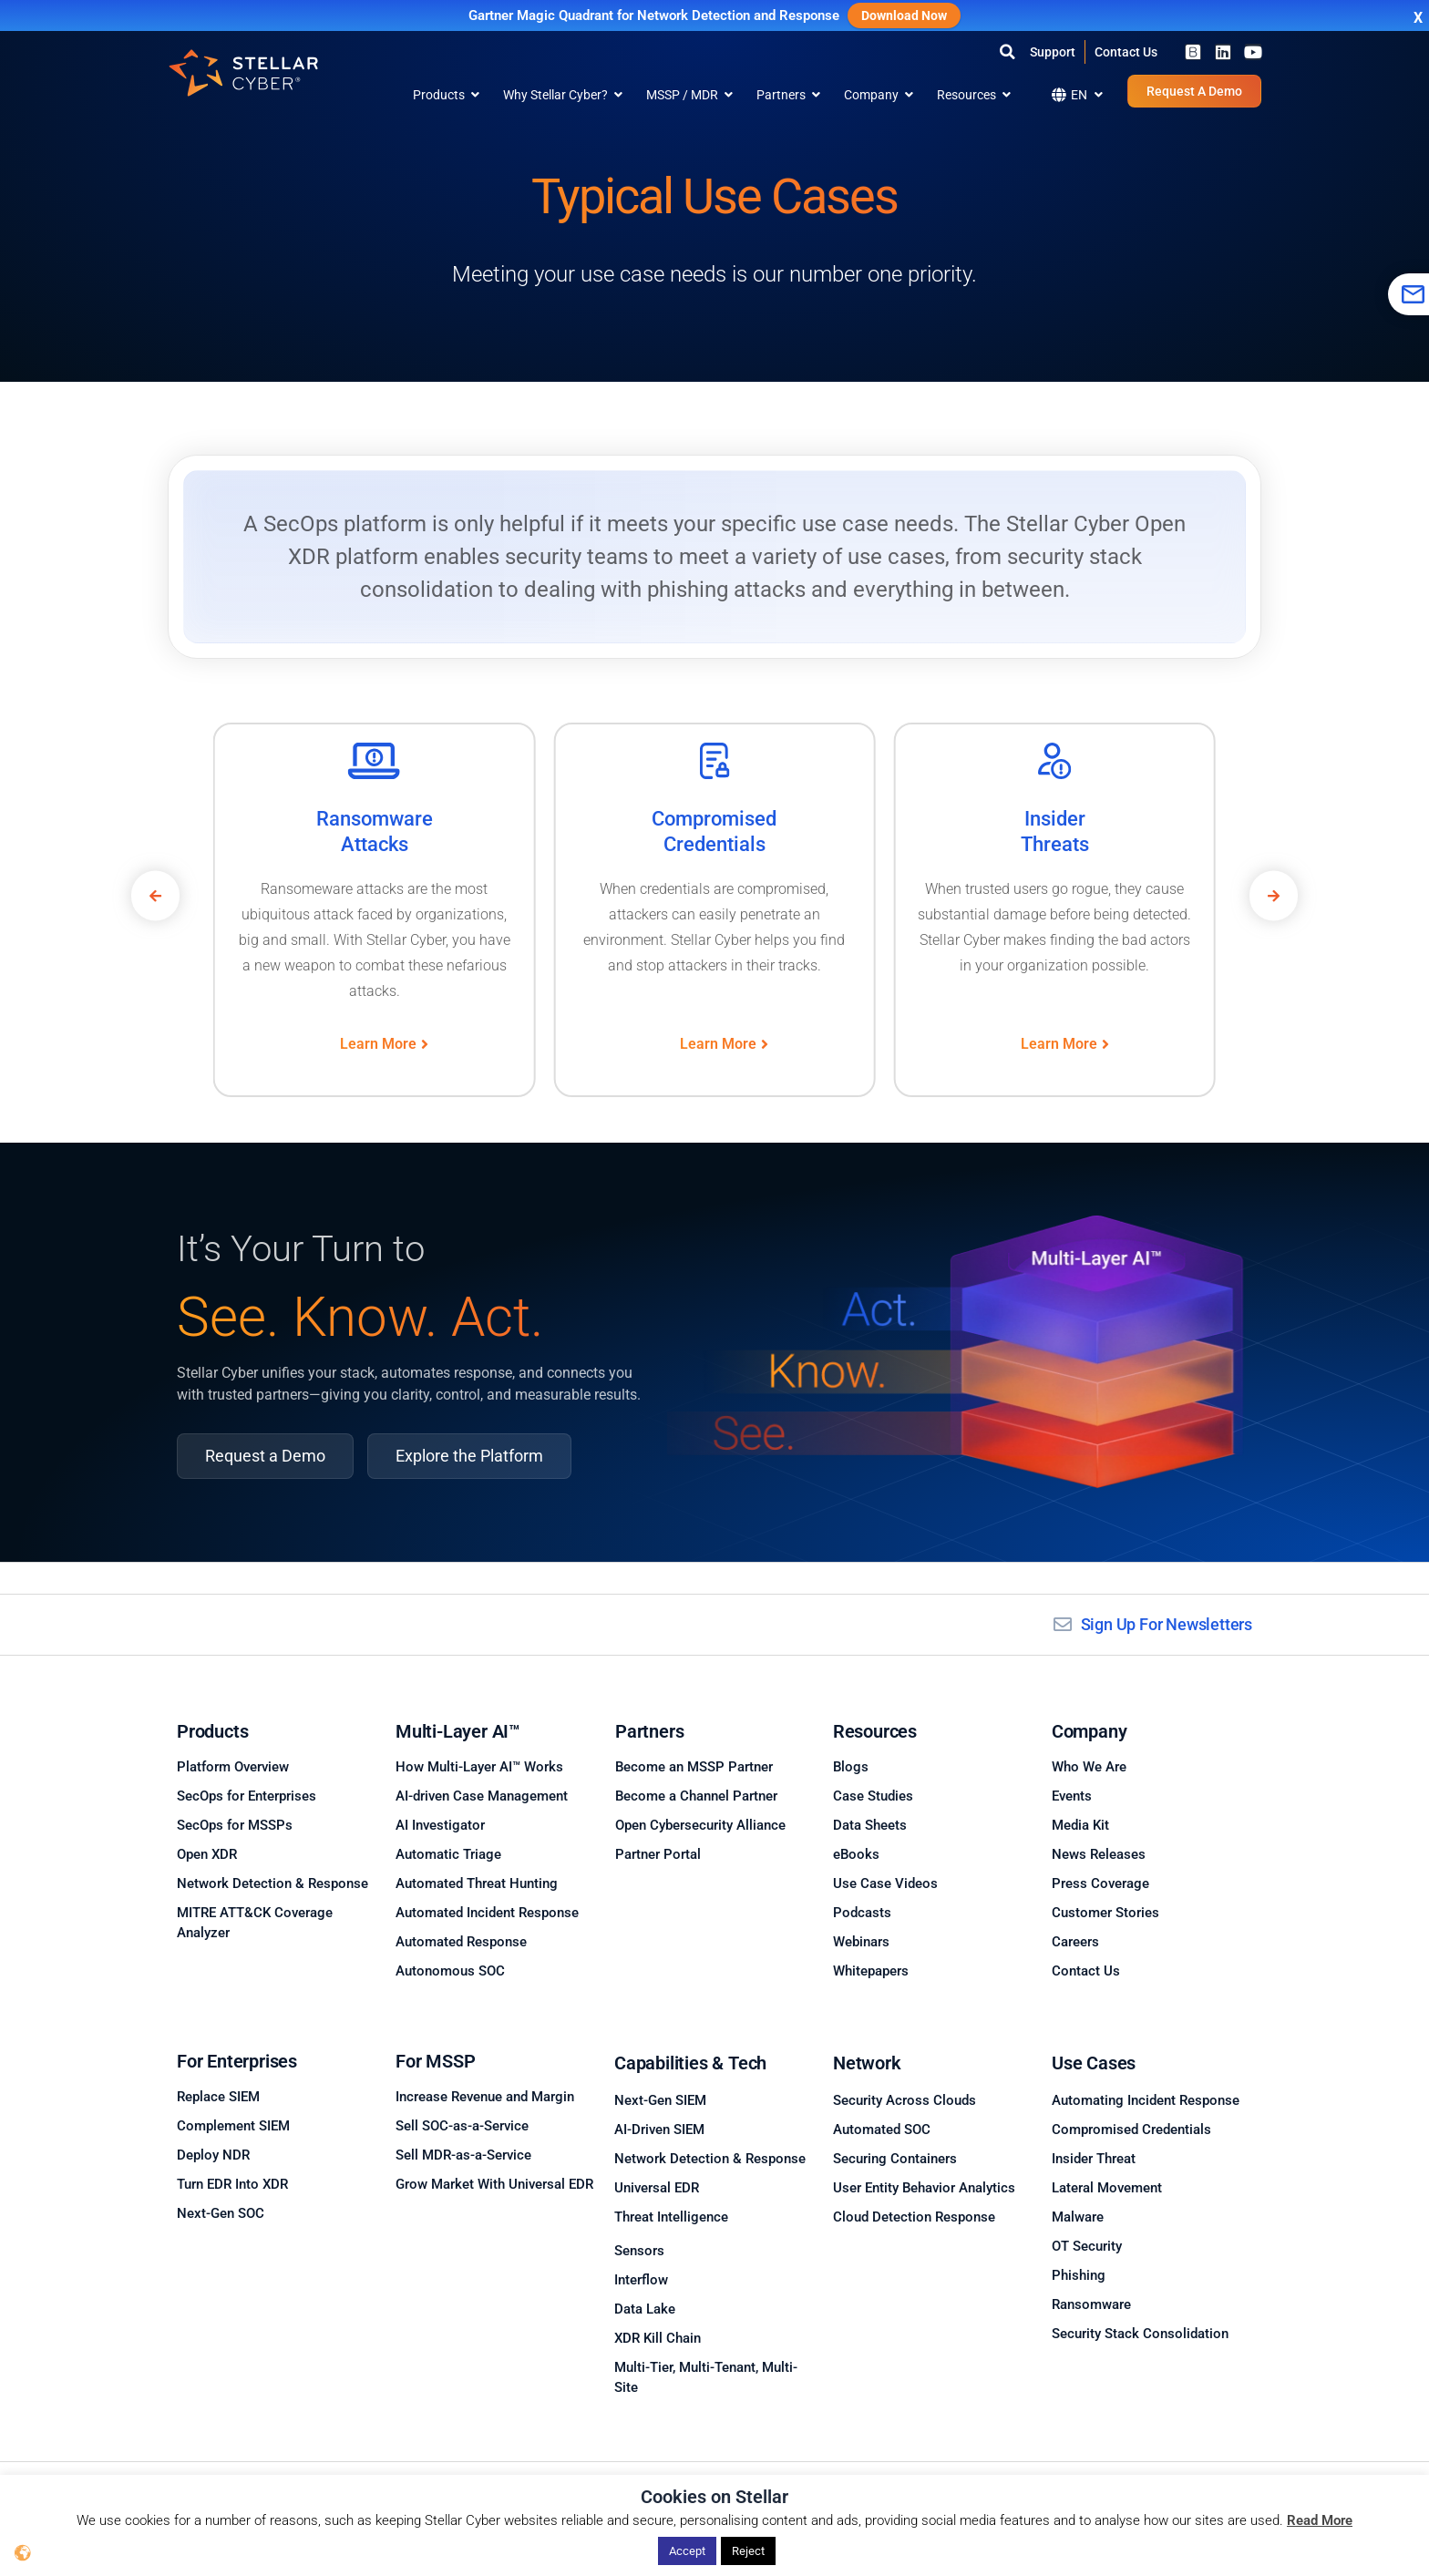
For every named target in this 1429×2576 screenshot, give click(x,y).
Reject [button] (748, 2551)
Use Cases (1094, 2063)
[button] (1007, 52)
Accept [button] (687, 2551)
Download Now (904, 15)
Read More (1319, 2520)
